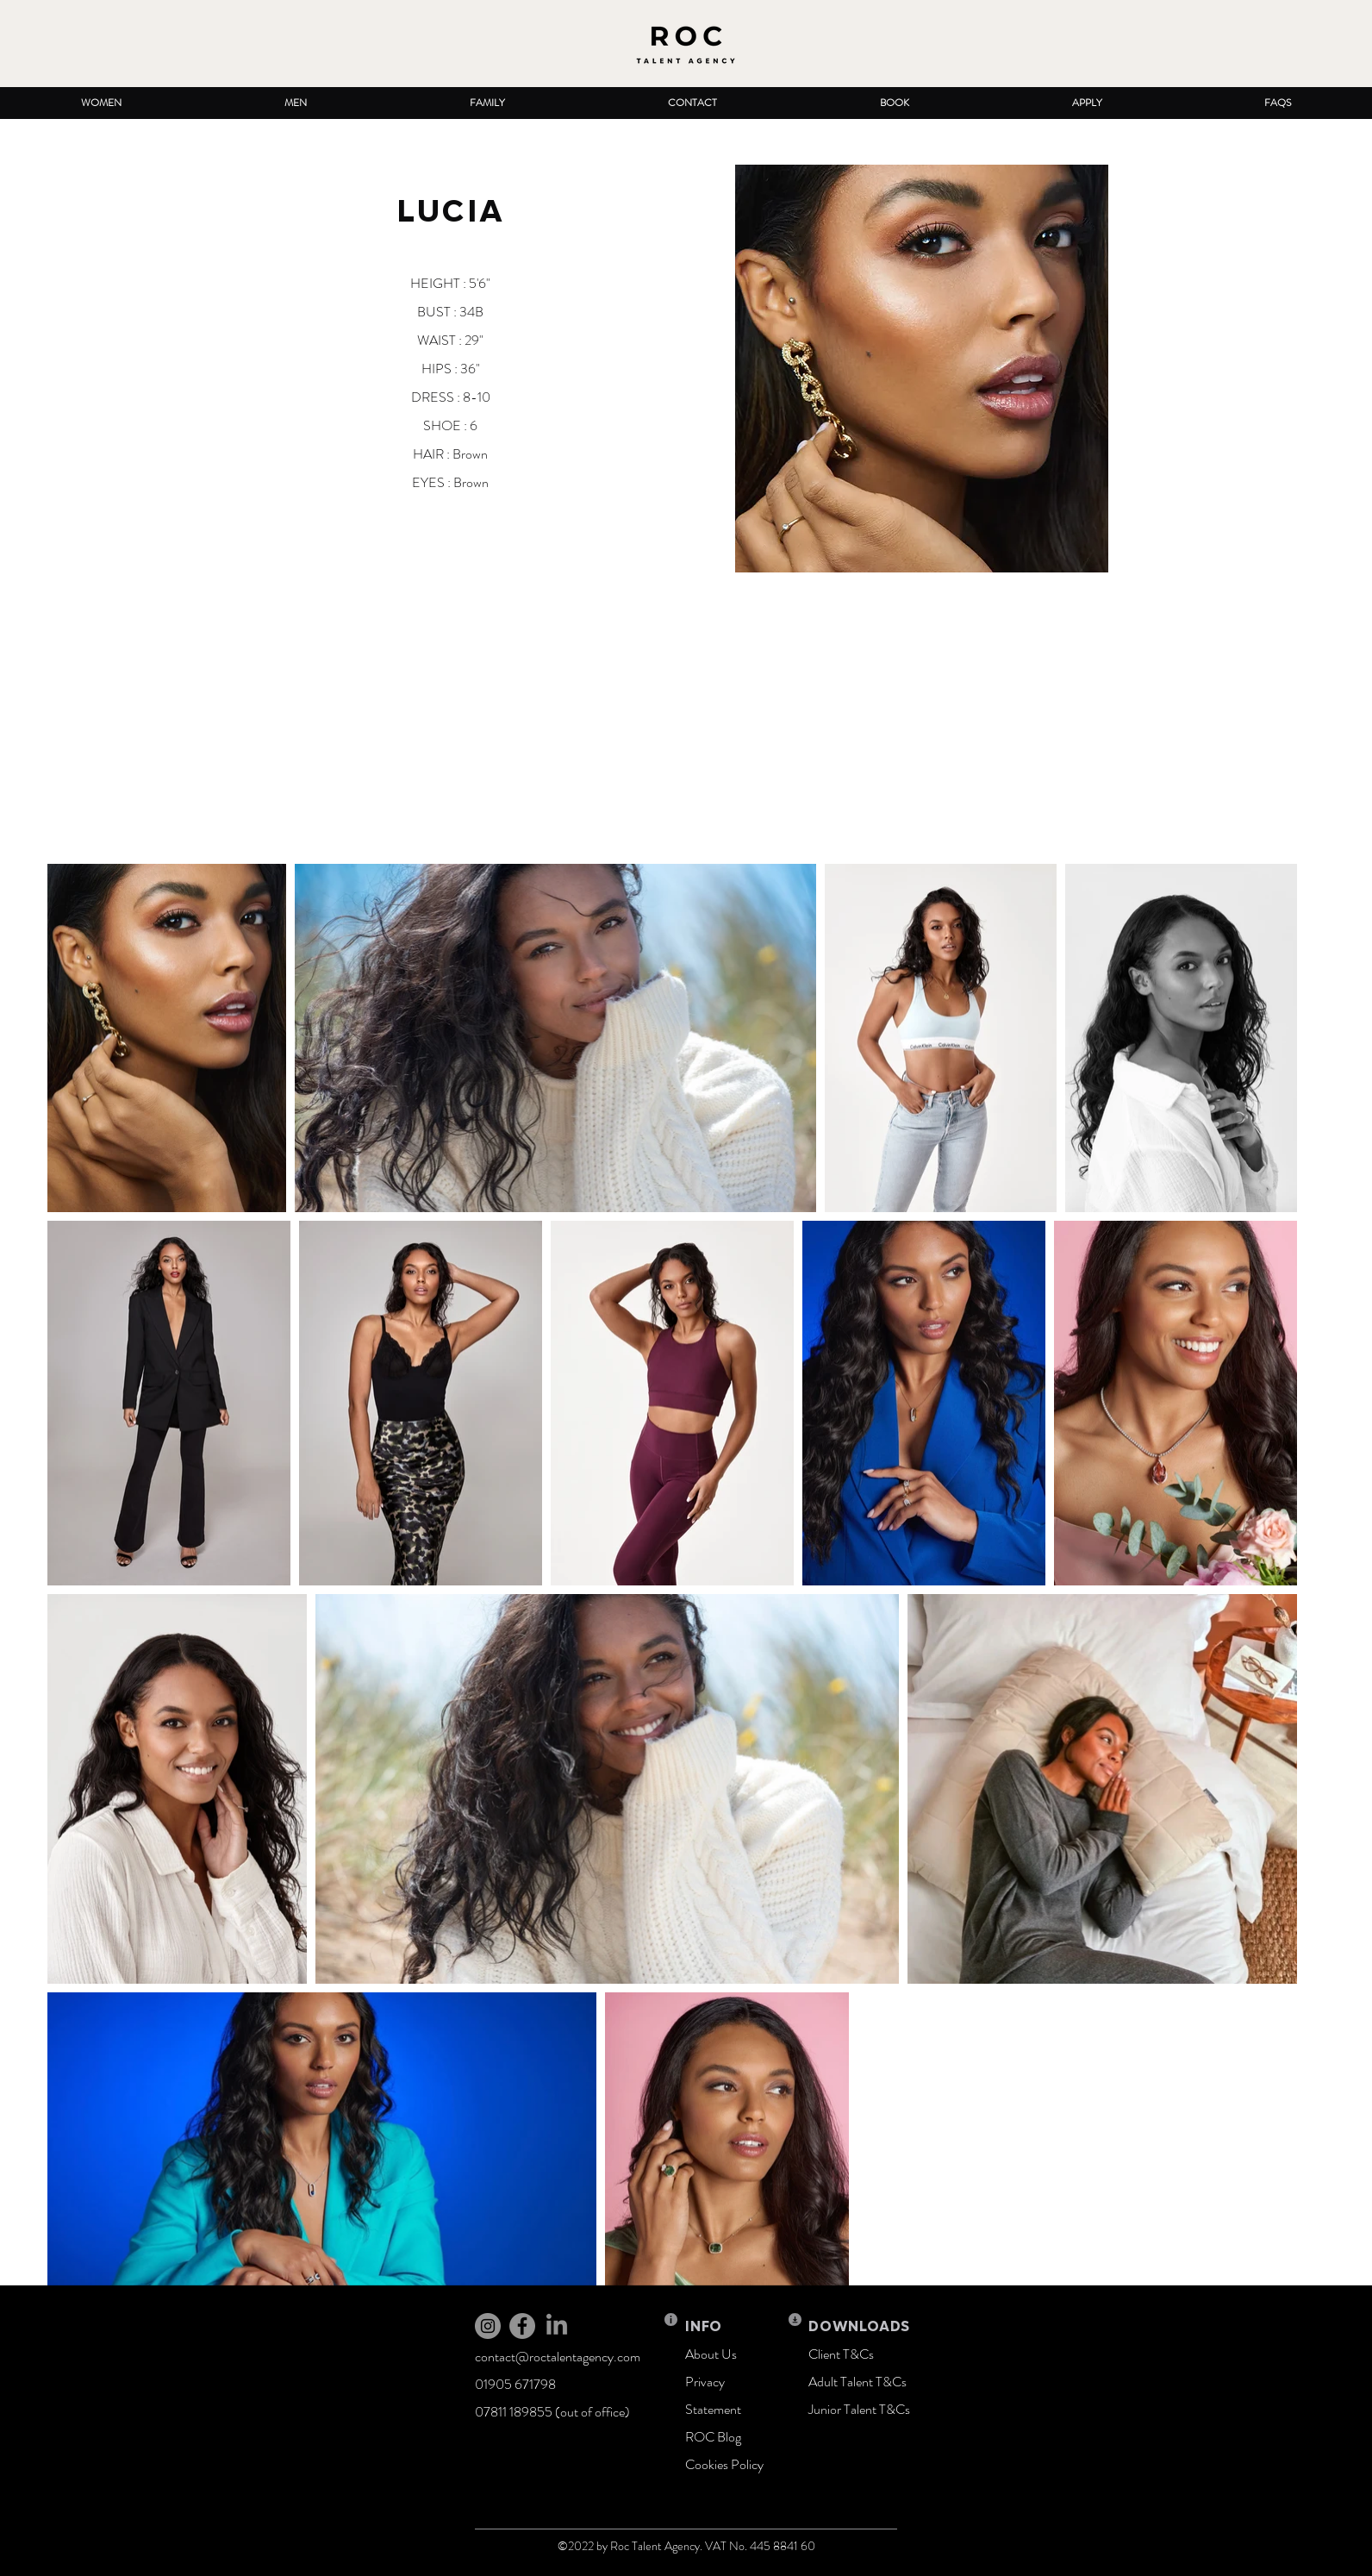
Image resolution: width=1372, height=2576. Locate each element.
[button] (101, 103)
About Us (711, 2354)
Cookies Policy (724, 2464)
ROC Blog (713, 2437)
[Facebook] (522, 2326)
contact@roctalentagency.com (557, 2357)
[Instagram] (488, 2326)
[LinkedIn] (557, 2326)
